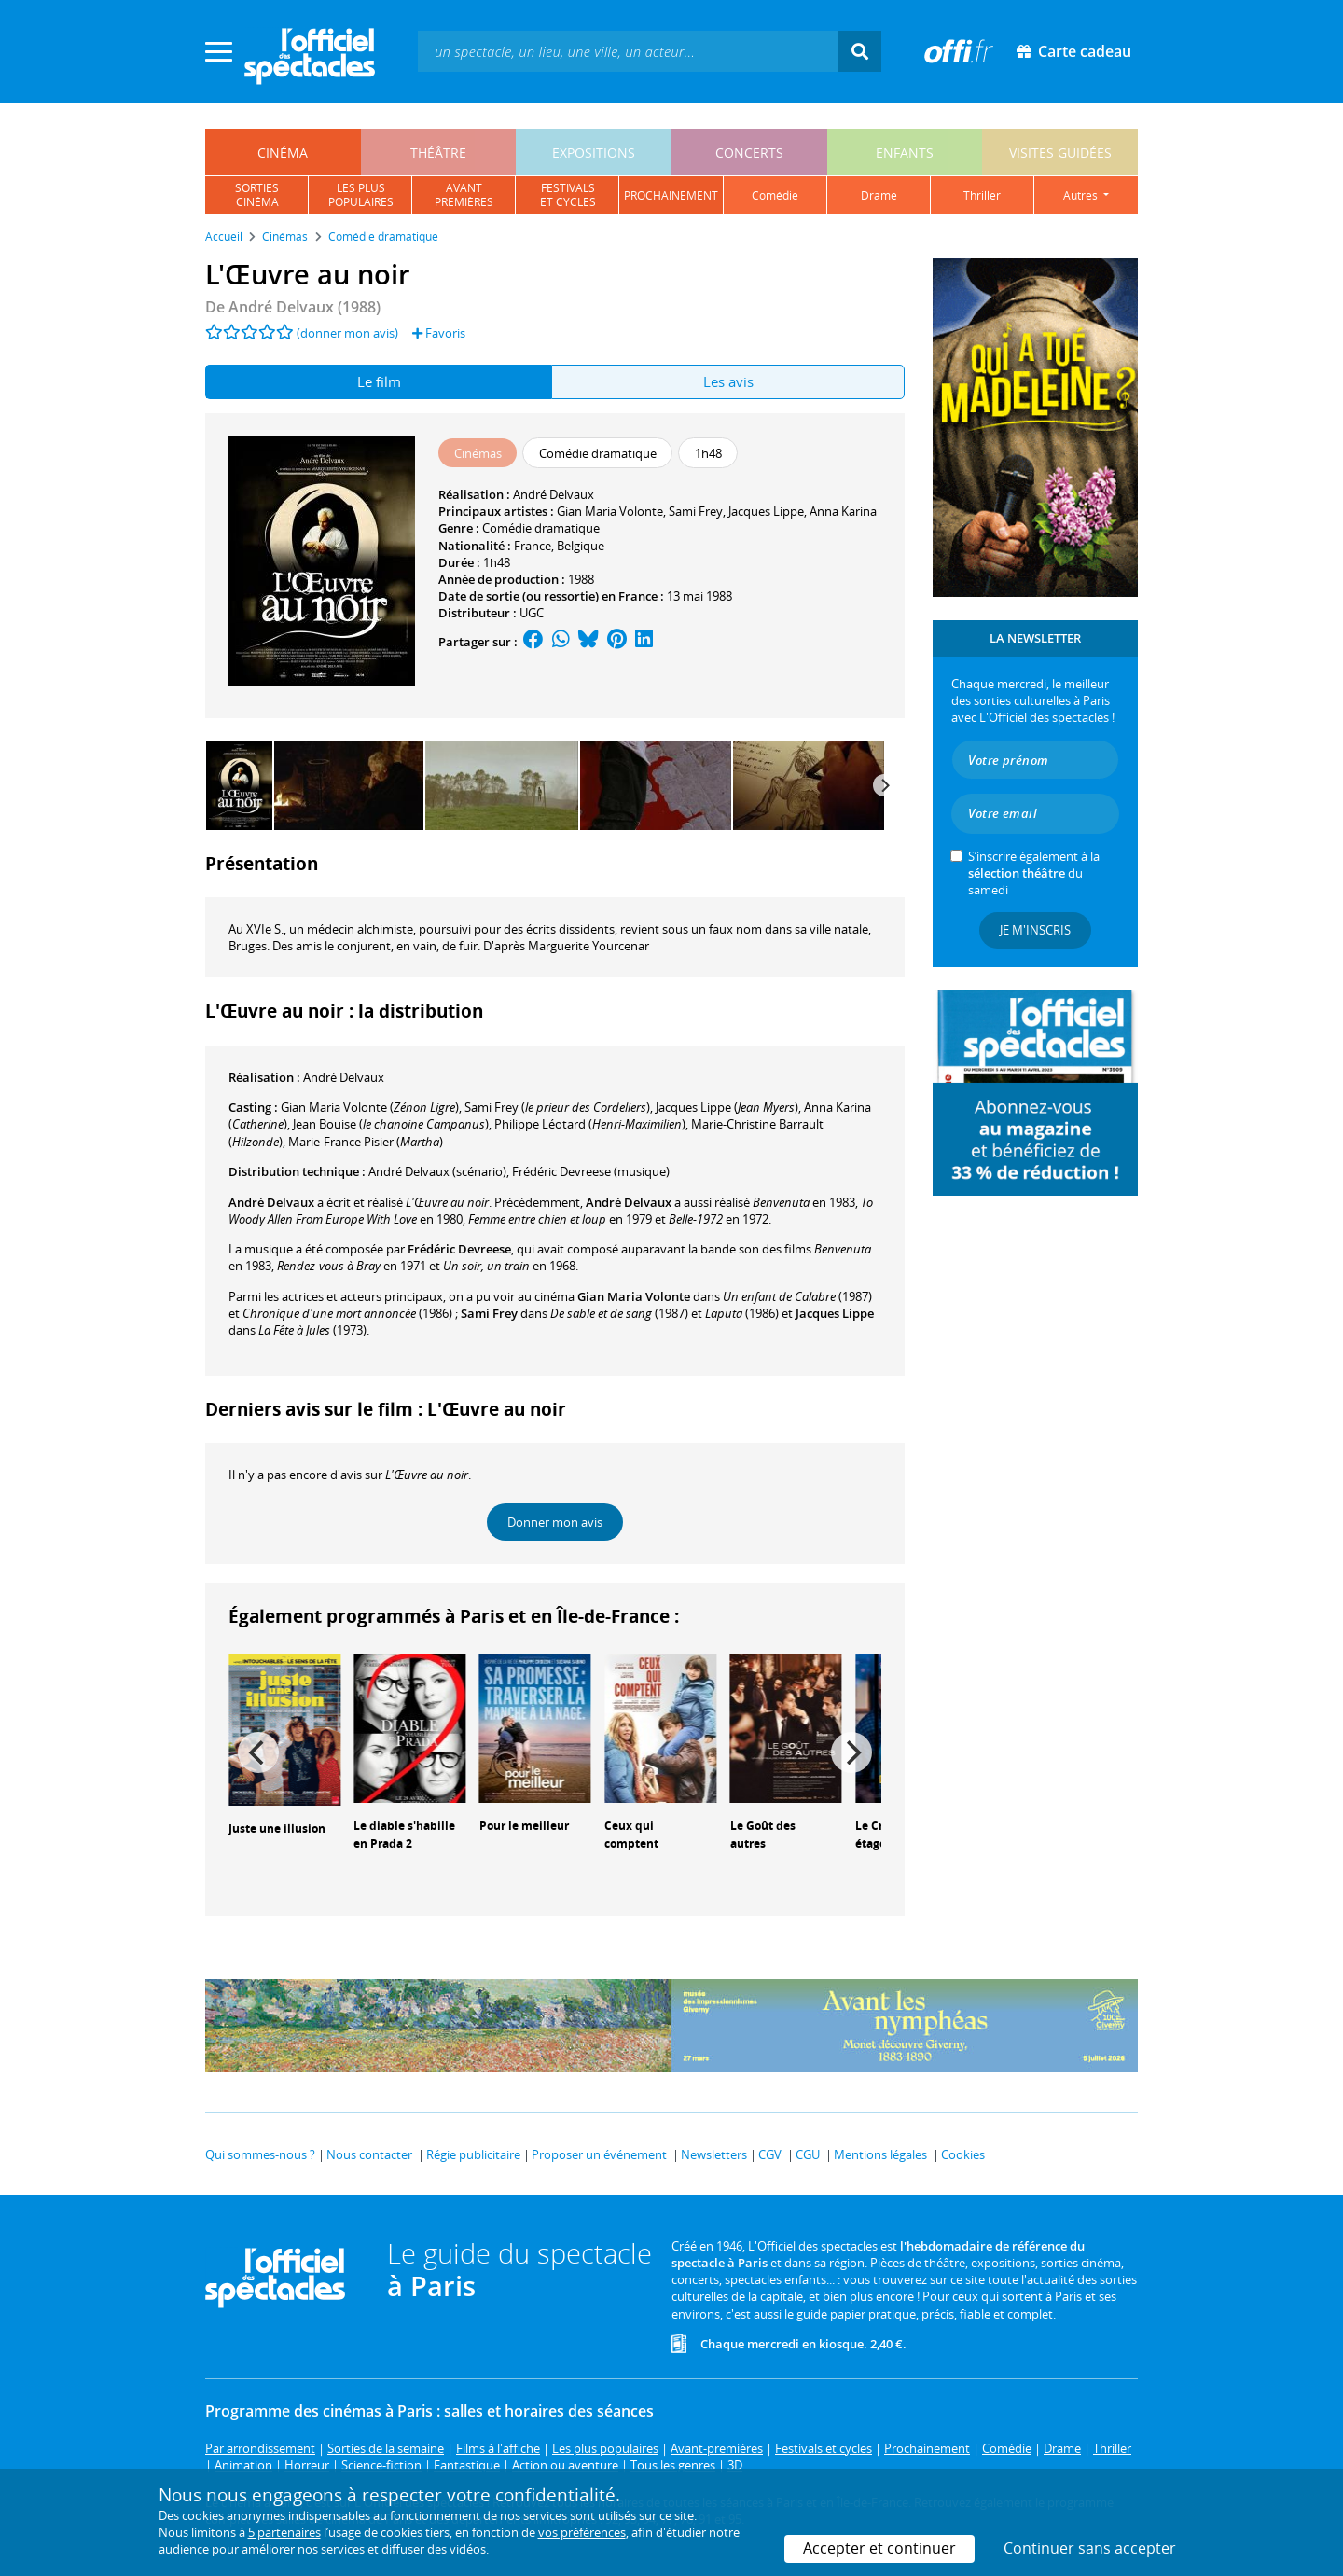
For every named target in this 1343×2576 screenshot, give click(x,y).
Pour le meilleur (524, 1826)
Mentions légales (880, 2154)
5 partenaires (284, 2532)
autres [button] (1082, 195)
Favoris (438, 333)
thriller (982, 195)
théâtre (438, 152)
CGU (808, 2154)
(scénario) (437, 1171)
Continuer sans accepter (1090, 2548)
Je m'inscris (1035, 929)
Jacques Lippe (766, 511)
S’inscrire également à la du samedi (1034, 873)
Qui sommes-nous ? (260, 2154)
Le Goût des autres (763, 1834)
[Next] (884, 785)
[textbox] (628, 51)
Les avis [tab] (728, 381)
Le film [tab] (379, 381)
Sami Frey (696, 511)
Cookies (963, 2154)
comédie (775, 195)
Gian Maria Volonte (610, 511)
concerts (749, 152)
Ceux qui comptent (631, 1834)
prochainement (671, 195)
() (370, 1107)
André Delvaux (553, 494)
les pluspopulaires (361, 195)
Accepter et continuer (879, 2548)
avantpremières (464, 195)
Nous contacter (369, 2154)
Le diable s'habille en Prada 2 (404, 1834)
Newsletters (714, 2154)
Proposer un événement (599, 2154)
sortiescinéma (257, 195)
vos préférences (582, 2532)
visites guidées (1060, 152)
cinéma (282, 152)
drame (879, 195)
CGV (770, 2154)
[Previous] (258, 1752)
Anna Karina (843, 511)
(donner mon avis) (347, 333)
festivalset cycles (568, 195)
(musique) (591, 1171)
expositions (593, 152)
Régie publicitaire (473, 2154)
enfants (905, 152)
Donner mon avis (554, 1522)
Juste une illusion (276, 1828)
